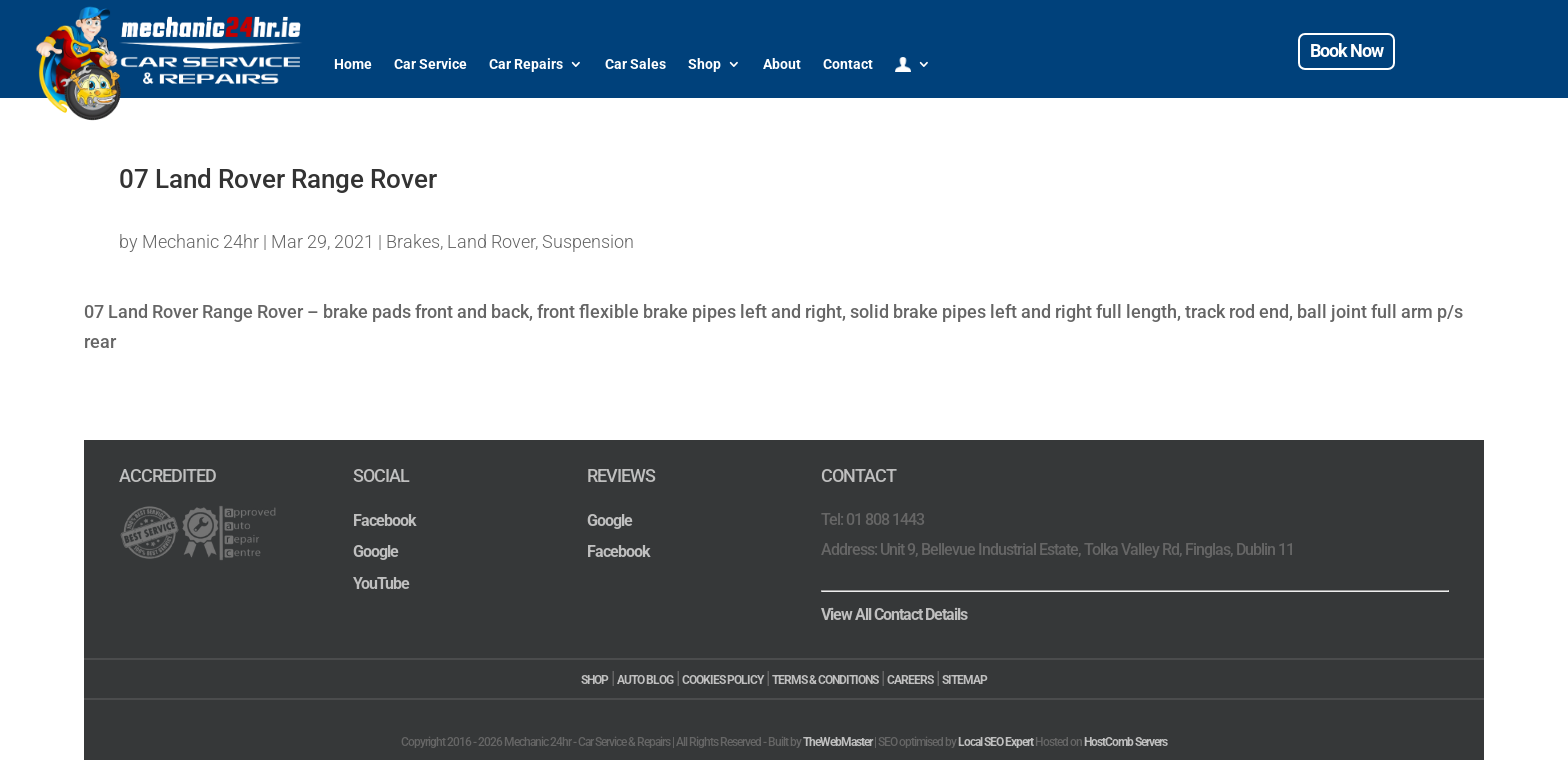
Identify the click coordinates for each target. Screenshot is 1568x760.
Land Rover (491, 241)
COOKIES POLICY (722, 680)
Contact (848, 64)
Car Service (430, 64)
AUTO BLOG (645, 680)
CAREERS (910, 680)
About (782, 64)
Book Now (1346, 50)
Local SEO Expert (995, 742)
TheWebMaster (837, 742)
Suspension (588, 241)
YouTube (381, 583)
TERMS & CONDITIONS (825, 680)
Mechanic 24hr (200, 241)
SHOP (594, 680)
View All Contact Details (894, 614)
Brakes (413, 241)
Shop (704, 64)
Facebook (384, 520)
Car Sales (635, 64)
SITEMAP (964, 680)
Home (353, 64)
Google (375, 551)
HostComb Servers (1125, 742)
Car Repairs (526, 64)
